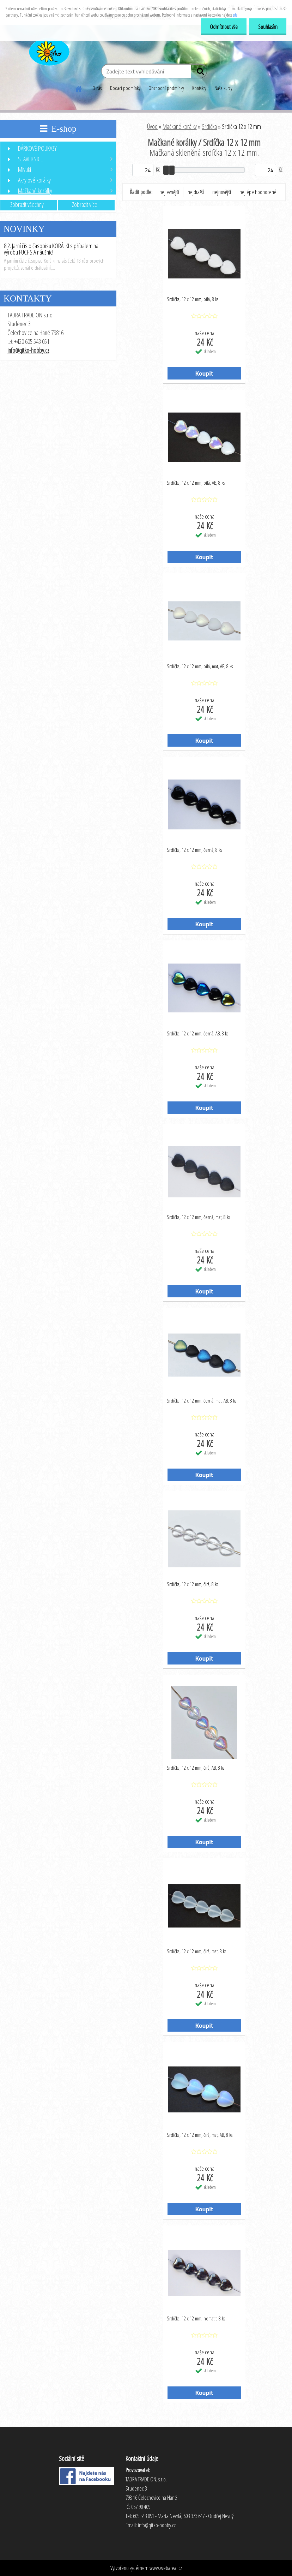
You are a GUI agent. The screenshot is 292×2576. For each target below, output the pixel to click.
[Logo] (48, 50)
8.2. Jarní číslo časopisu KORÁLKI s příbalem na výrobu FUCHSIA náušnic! (51, 248)
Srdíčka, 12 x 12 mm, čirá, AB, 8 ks (195, 1767)
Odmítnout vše (224, 27)
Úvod (152, 126)
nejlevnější (169, 192)
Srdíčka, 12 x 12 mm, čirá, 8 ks (192, 1584)
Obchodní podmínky (166, 88)
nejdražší (196, 192)
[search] (199, 73)
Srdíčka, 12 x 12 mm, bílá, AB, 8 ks (196, 482)
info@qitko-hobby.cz (28, 350)
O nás (97, 88)
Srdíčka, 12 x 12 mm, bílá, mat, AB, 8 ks (200, 666)
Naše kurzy (223, 88)
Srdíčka (209, 126)
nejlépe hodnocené (257, 192)
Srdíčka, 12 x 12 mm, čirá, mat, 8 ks (196, 1951)
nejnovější (221, 192)
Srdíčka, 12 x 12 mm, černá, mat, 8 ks (198, 1216)
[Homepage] (79, 88)
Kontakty (199, 88)
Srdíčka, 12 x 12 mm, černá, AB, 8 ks (197, 1033)
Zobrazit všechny (27, 204)
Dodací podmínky (125, 88)
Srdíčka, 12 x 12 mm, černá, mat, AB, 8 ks (201, 1400)
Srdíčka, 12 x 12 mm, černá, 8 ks (194, 849)
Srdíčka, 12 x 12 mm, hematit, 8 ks (196, 2318)
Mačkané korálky (180, 126)
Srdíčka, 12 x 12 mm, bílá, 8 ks (192, 299)
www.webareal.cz (166, 2568)
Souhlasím (268, 27)
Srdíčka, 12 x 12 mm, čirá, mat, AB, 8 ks (199, 2134)
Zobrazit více (84, 204)
